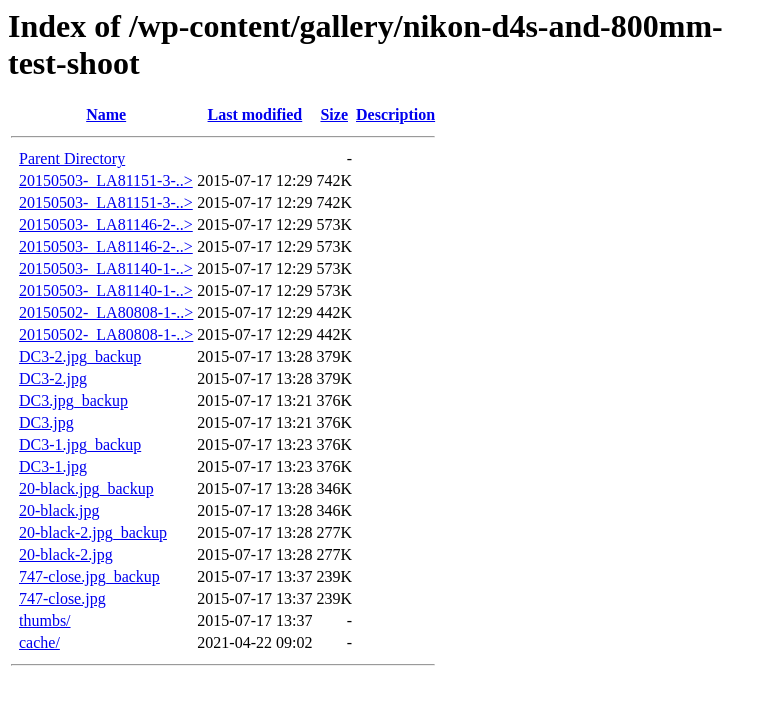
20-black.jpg (59, 510)
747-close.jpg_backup (89, 576)
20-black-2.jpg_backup (93, 532)
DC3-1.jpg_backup (80, 444)
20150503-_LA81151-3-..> (106, 180)
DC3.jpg (46, 422)
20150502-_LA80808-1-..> (106, 312)
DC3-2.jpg (53, 378)
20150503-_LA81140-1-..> (106, 268)
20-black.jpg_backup (86, 488)
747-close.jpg (62, 598)
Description (395, 114)
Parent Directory (72, 158)
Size (334, 114)
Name (106, 114)
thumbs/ (45, 620)
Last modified (255, 114)
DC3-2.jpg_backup (80, 356)
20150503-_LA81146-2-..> (106, 224)
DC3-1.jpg (53, 466)
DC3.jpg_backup (73, 400)
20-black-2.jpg (66, 554)
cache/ (39, 642)
